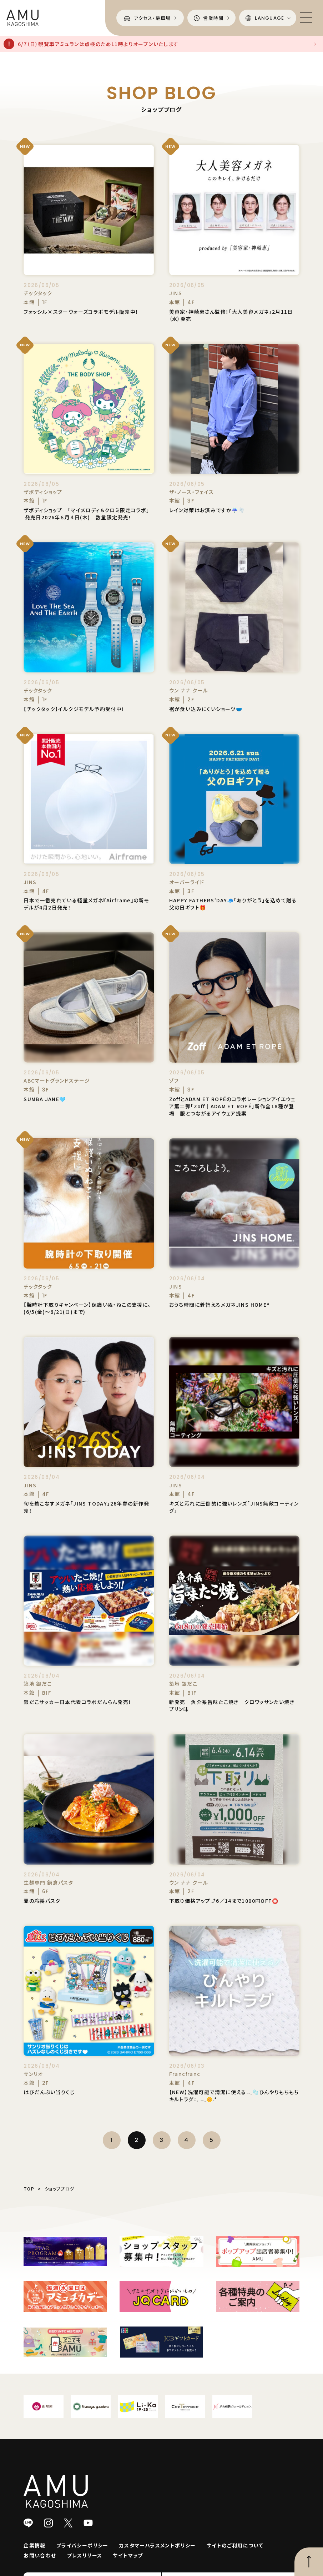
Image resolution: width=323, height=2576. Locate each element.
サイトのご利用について (235, 2545)
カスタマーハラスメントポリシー (157, 2545)
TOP (29, 2189)
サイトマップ (128, 2555)
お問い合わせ (40, 2555)
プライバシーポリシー (82, 2545)
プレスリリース (84, 2555)
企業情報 (35, 2545)
